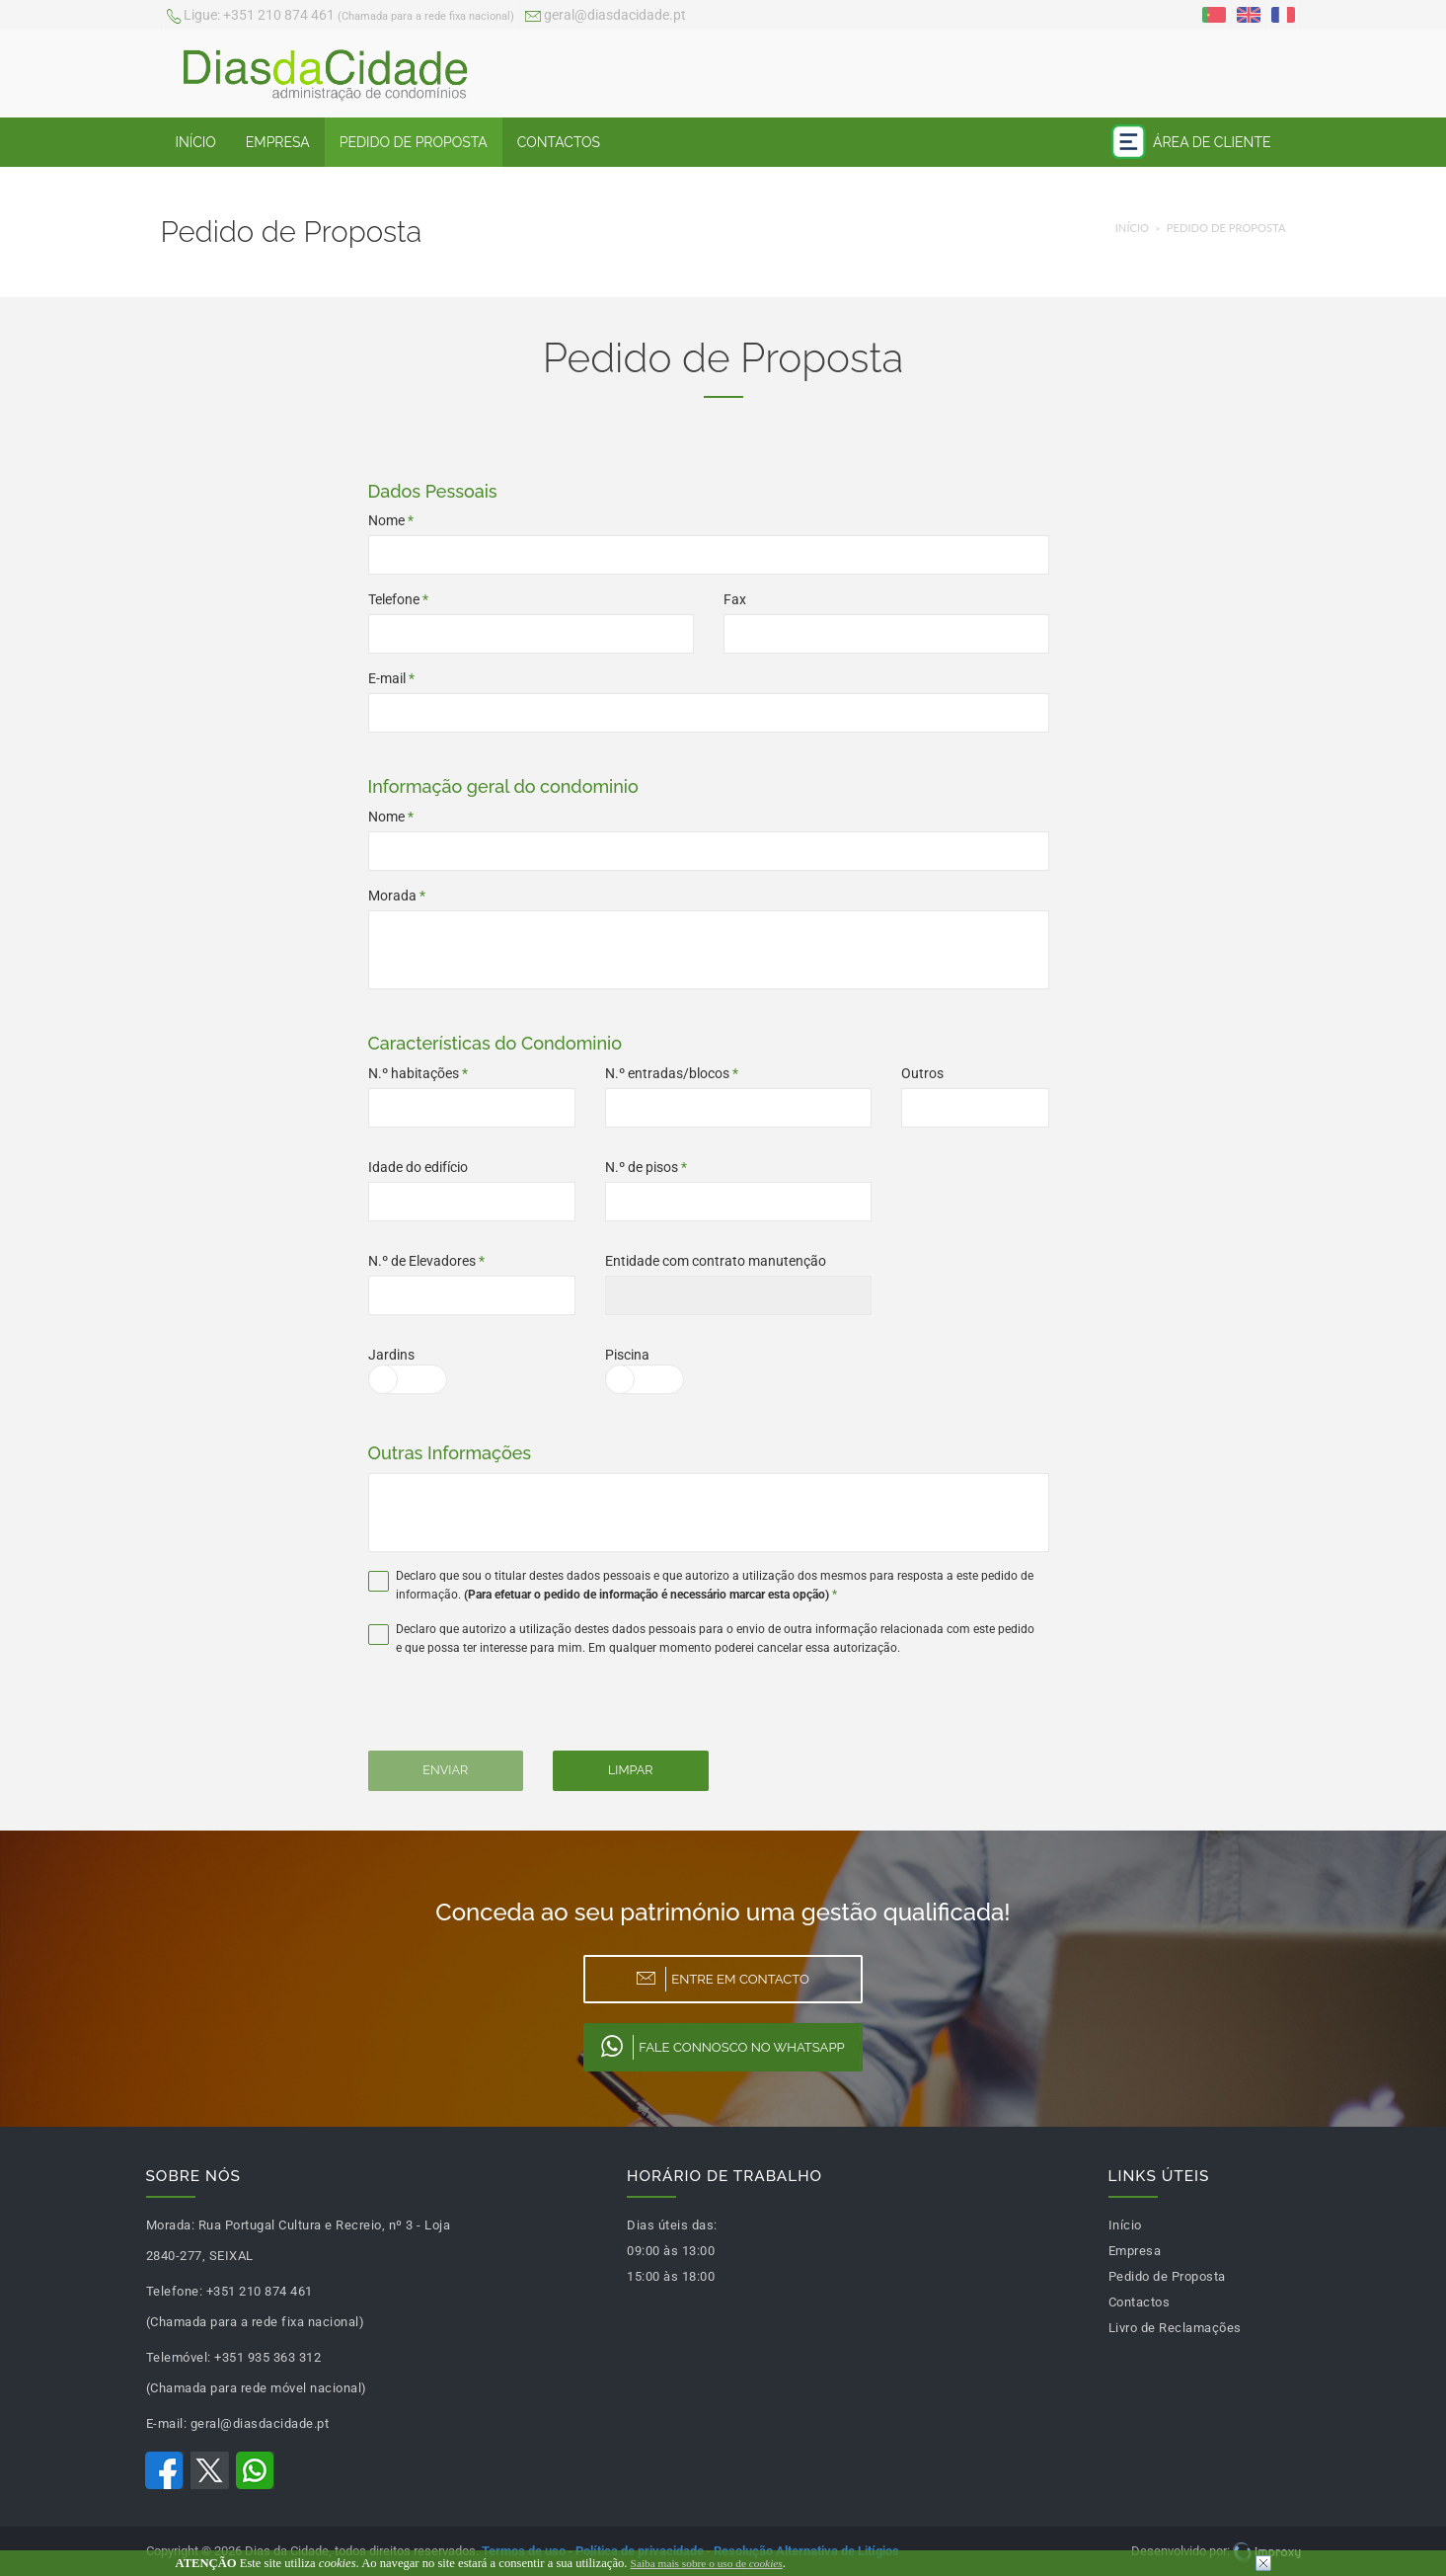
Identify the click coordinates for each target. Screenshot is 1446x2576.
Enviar (445, 1769)
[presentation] (503, 1712)
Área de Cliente (1191, 141)
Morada (396, 895)
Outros (922, 1073)
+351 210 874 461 (340, 17)
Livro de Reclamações (1175, 2327)
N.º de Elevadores (426, 1261)
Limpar (630, 1769)
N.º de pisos (646, 1167)
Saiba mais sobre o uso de (707, 2563)
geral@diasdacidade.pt (605, 17)
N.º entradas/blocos (671, 1073)
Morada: (170, 2225)
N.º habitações (418, 1073)
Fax (734, 599)
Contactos (558, 142)
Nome (391, 520)
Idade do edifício (418, 1167)
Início (196, 142)
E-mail (391, 678)
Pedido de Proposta (414, 142)
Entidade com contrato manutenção (715, 1261)
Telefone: (174, 2291)
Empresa (278, 142)
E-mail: (167, 2423)
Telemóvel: (178, 2357)
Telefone (398, 599)
